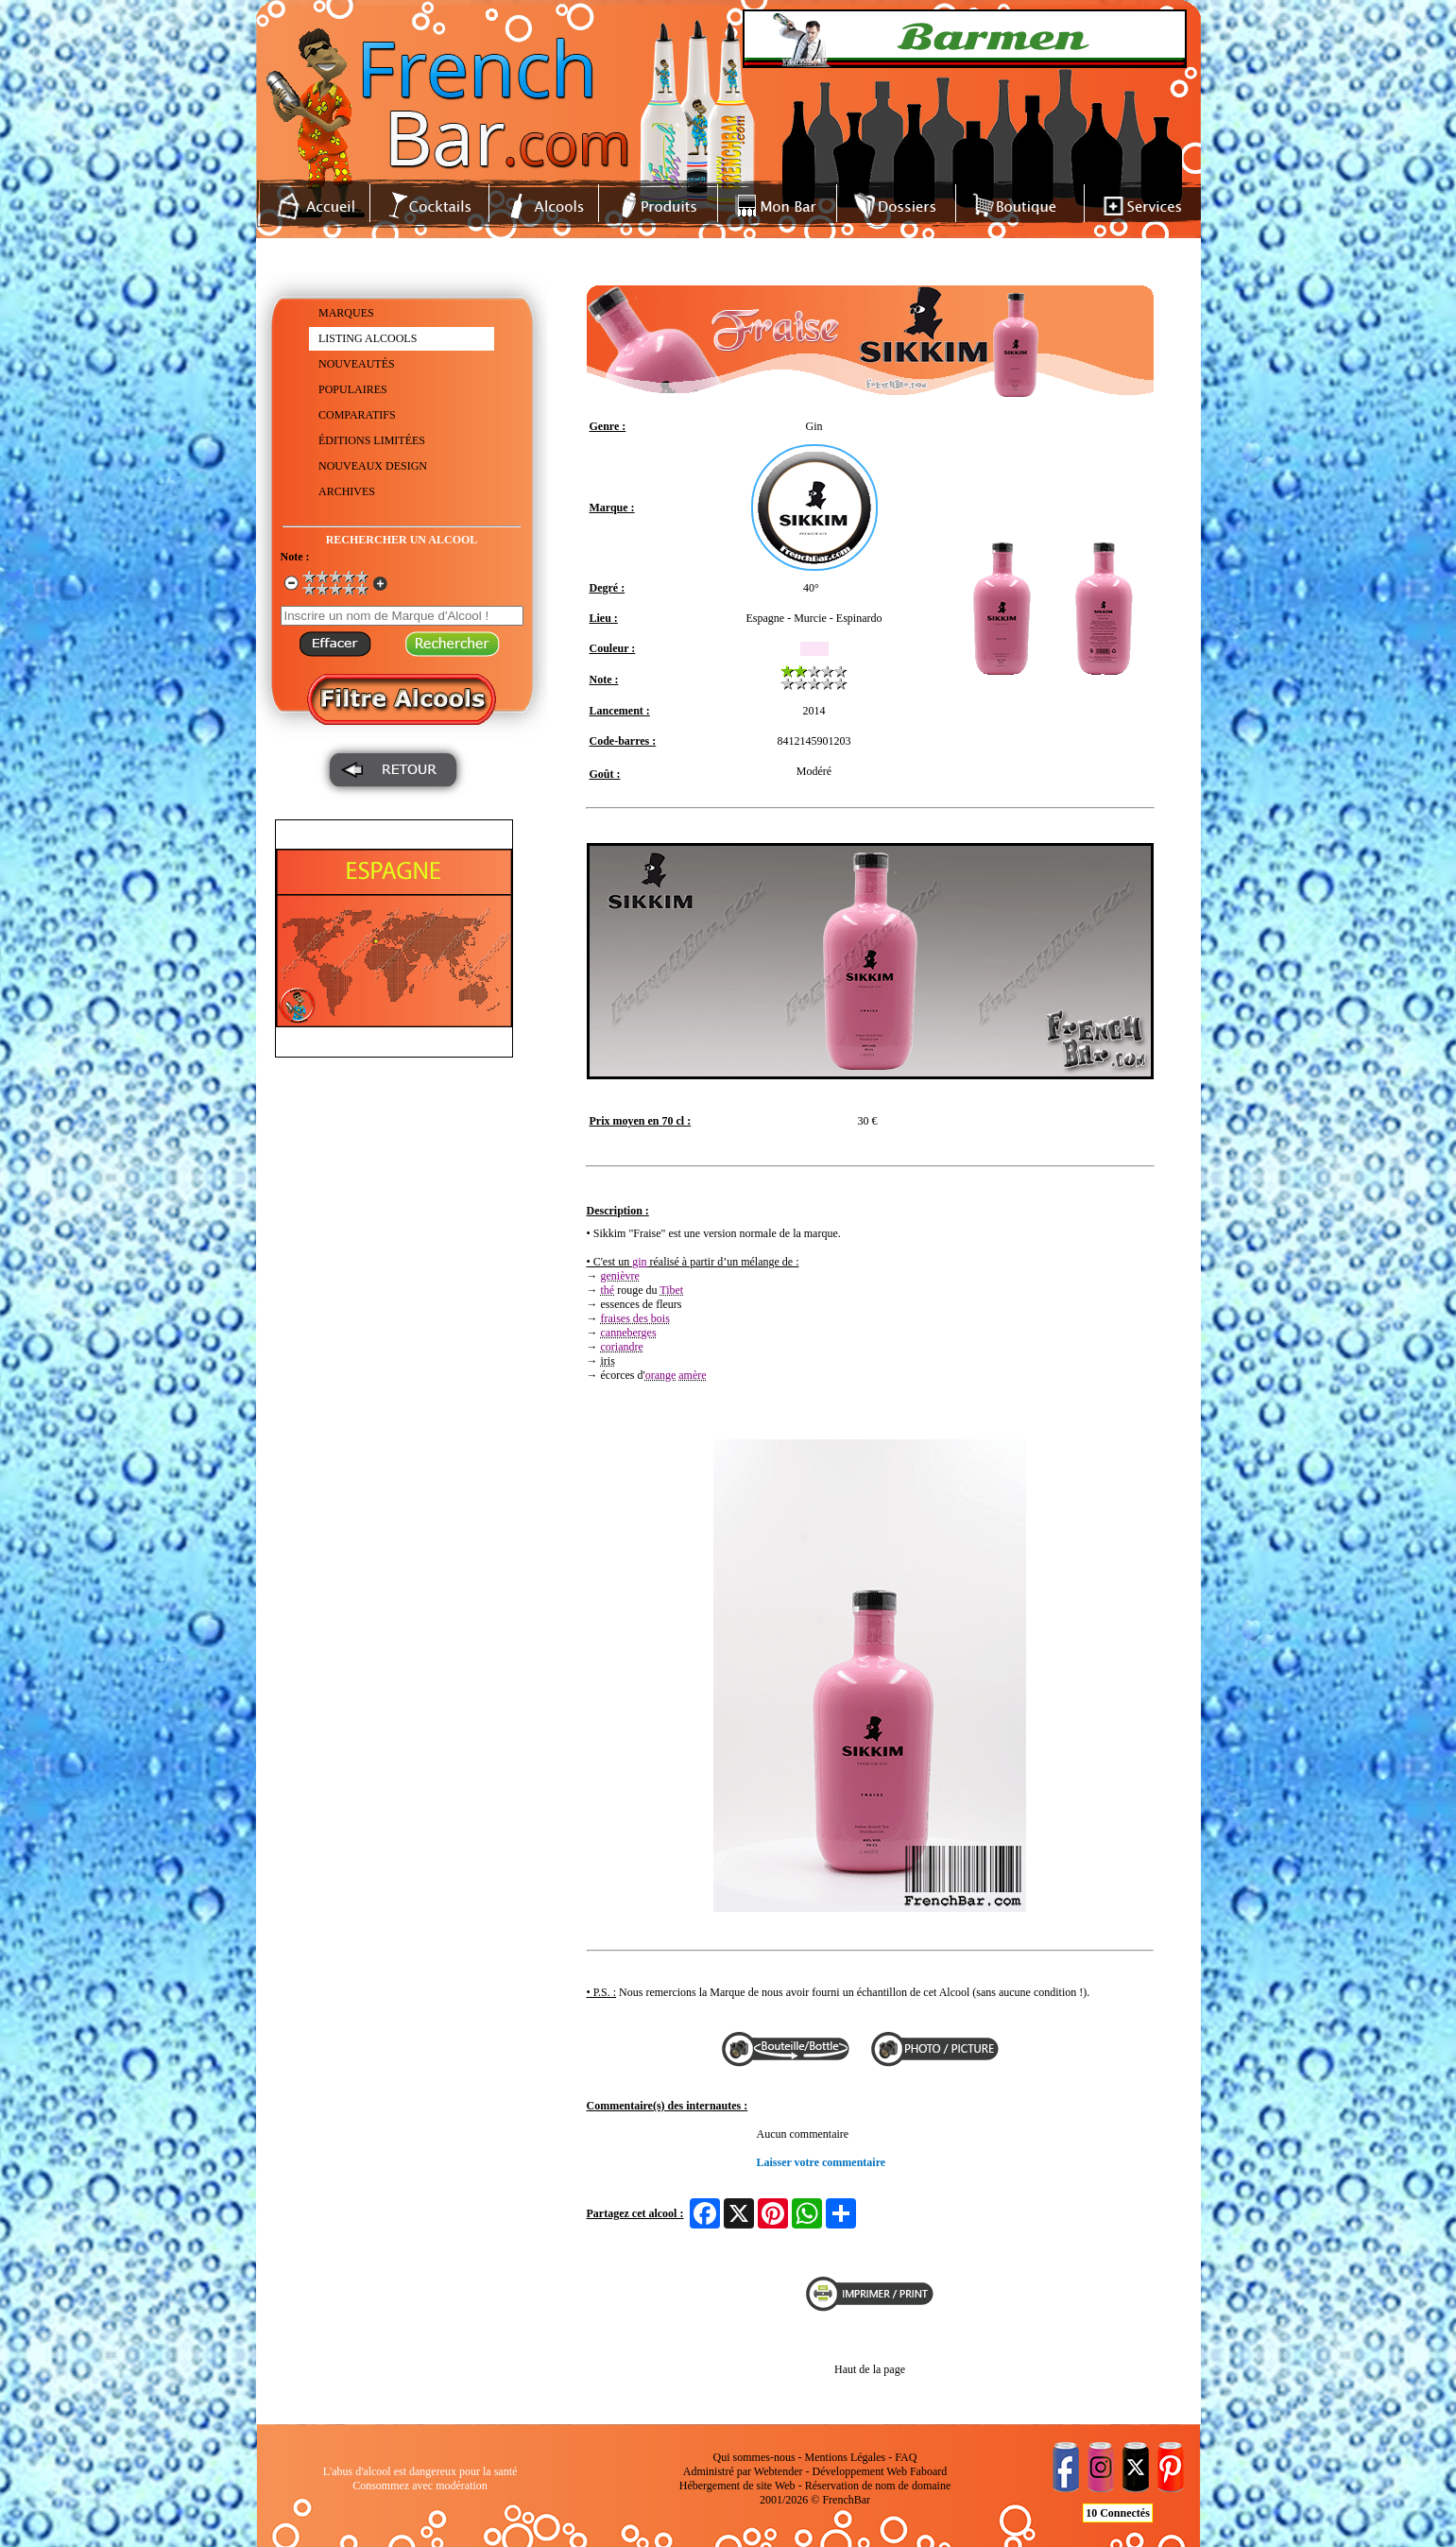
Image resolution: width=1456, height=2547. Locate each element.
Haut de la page (869, 2369)
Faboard (928, 2471)
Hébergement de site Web (737, 2485)
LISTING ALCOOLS (367, 338)
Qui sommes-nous (754, 2457)
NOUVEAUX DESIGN (372, 466)
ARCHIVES (346, 491)
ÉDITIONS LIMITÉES (371, 440)
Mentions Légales (845, 2457)
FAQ (905, 2457)
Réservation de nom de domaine (878, 2485)
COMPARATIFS (357, 415)
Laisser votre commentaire (821, 2162)
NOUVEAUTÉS (356, 363)
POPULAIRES (352, 389)
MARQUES (346, 312)
